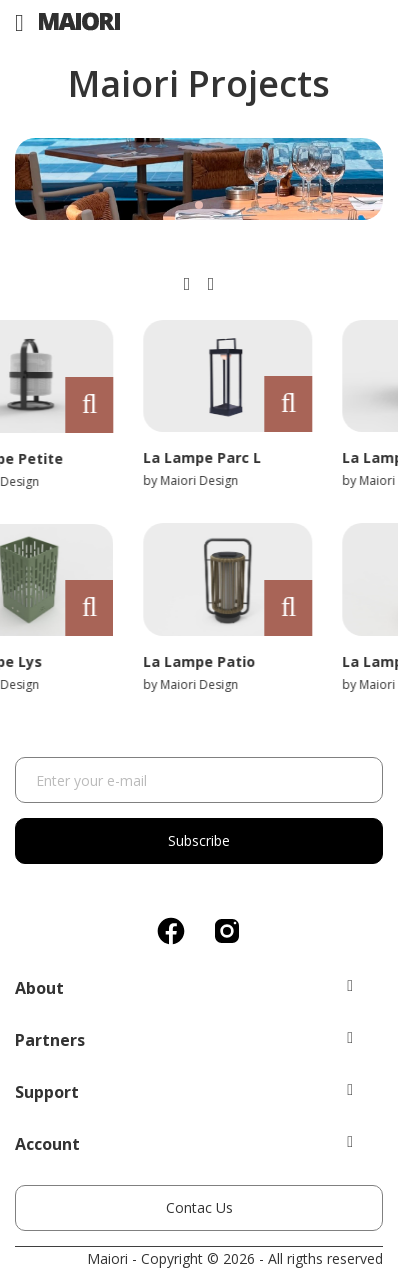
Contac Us (199, 1207)
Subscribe (199, 840)
